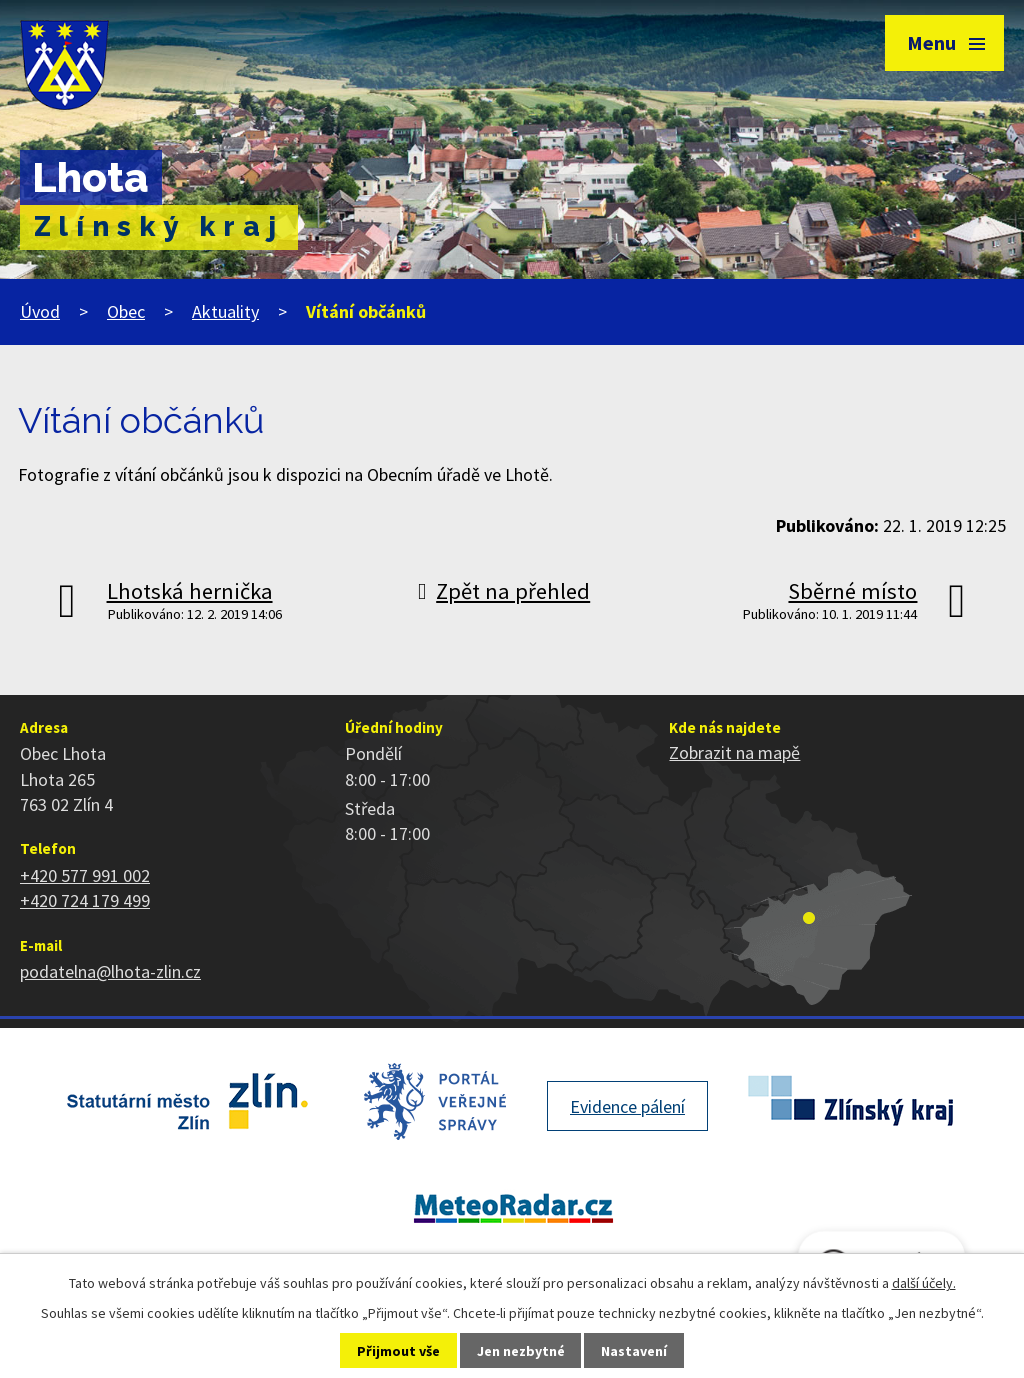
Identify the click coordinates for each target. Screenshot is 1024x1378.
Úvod (40, 311)
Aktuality (225, 311)
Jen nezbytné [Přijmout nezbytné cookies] (521, 1351)
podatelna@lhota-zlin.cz (110, 971)
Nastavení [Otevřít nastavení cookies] (634, 1351)
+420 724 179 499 (85, 900)
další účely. (924, 1283)
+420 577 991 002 (85, 875)
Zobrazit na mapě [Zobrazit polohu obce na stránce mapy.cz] (734, 752)
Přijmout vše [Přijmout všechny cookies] (398, 1351)
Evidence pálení (627, 1106)
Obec (126, 311)
